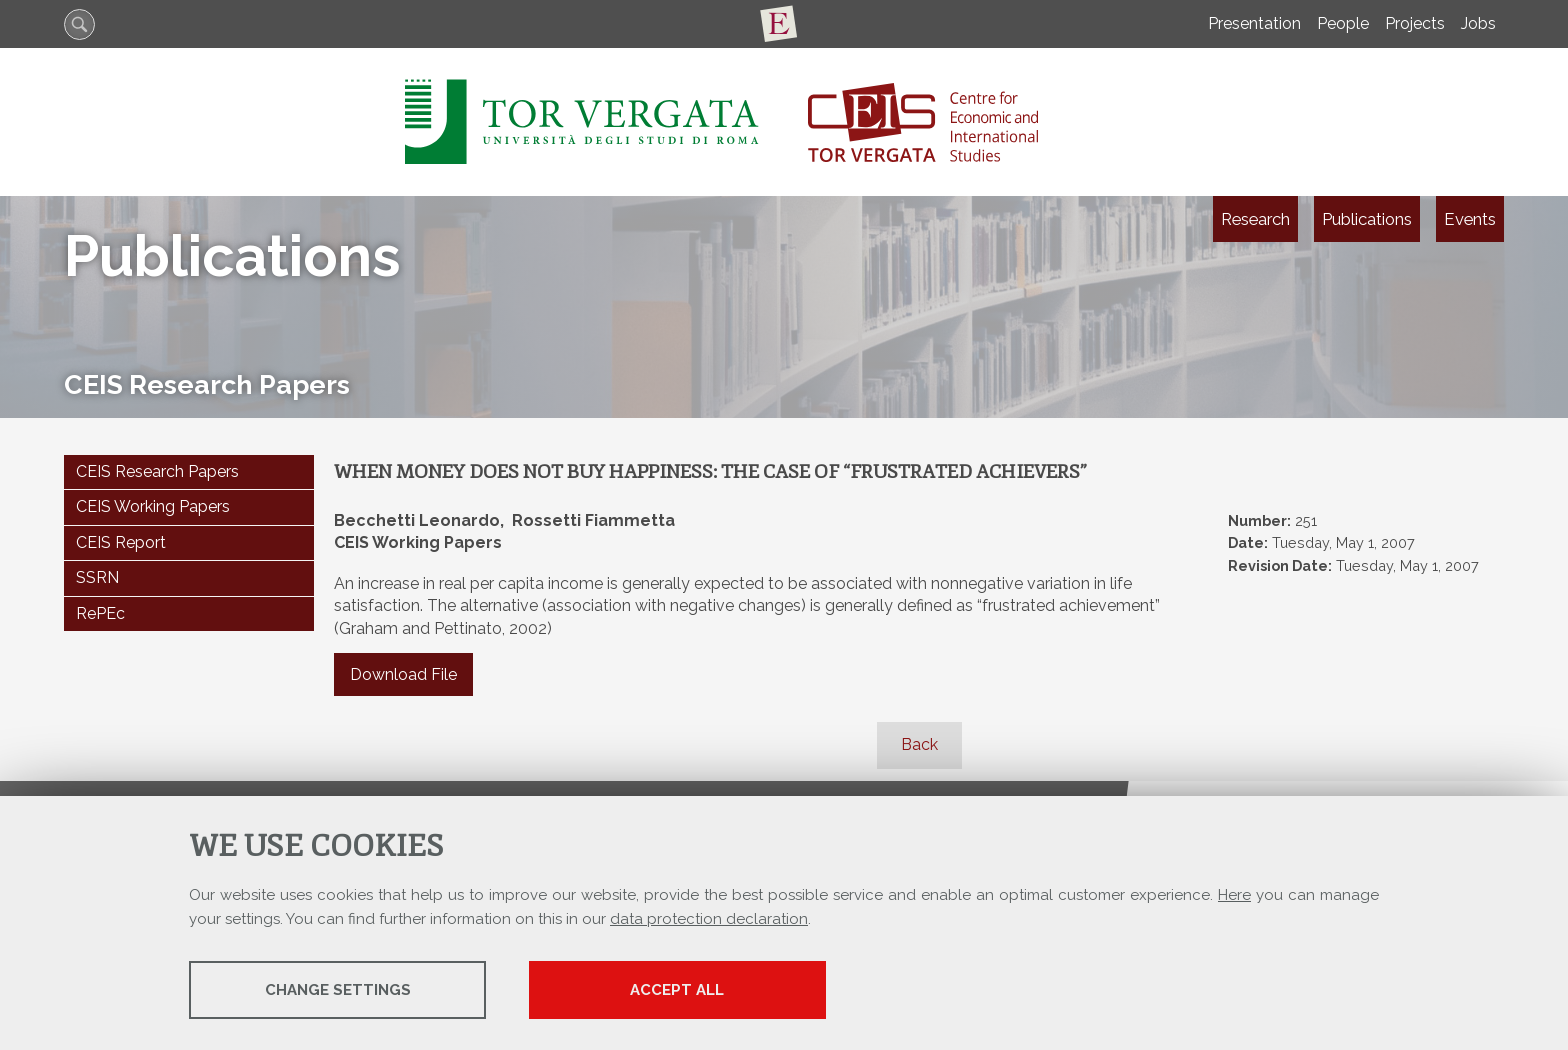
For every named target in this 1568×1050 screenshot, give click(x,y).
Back (919, 744)
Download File (403, 674)
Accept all (707, 991)
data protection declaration (709, 920)
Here (1234, 896)
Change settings (347, 991)
